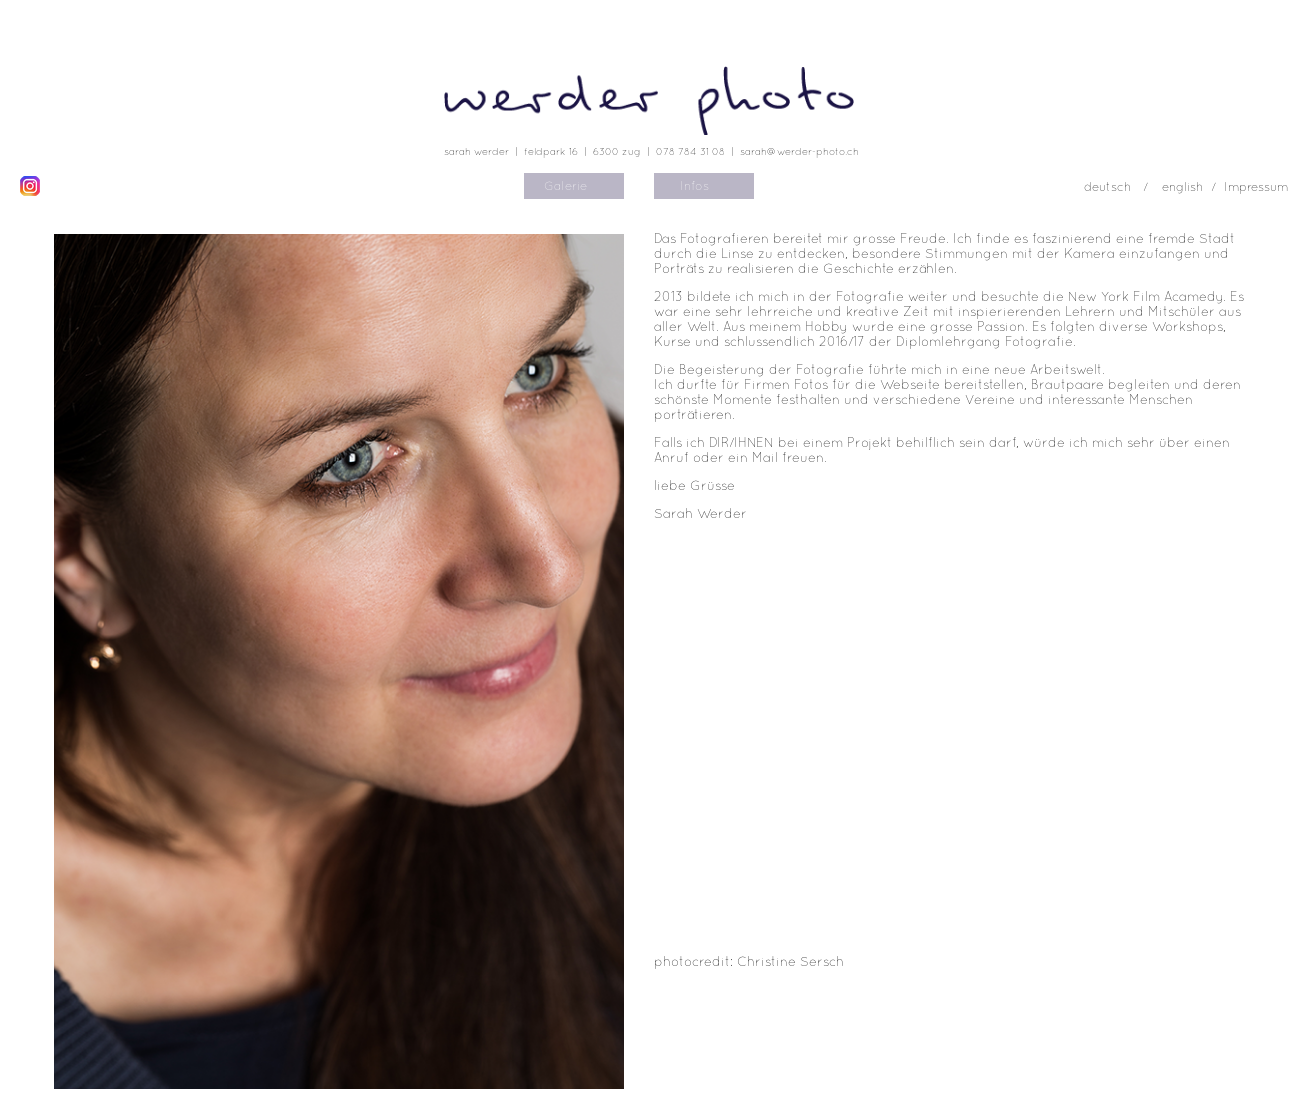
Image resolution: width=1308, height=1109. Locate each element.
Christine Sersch (790, 961)
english (1182, 187)
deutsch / (1118, 187)
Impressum (1256, 187)
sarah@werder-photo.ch (799, 151)
